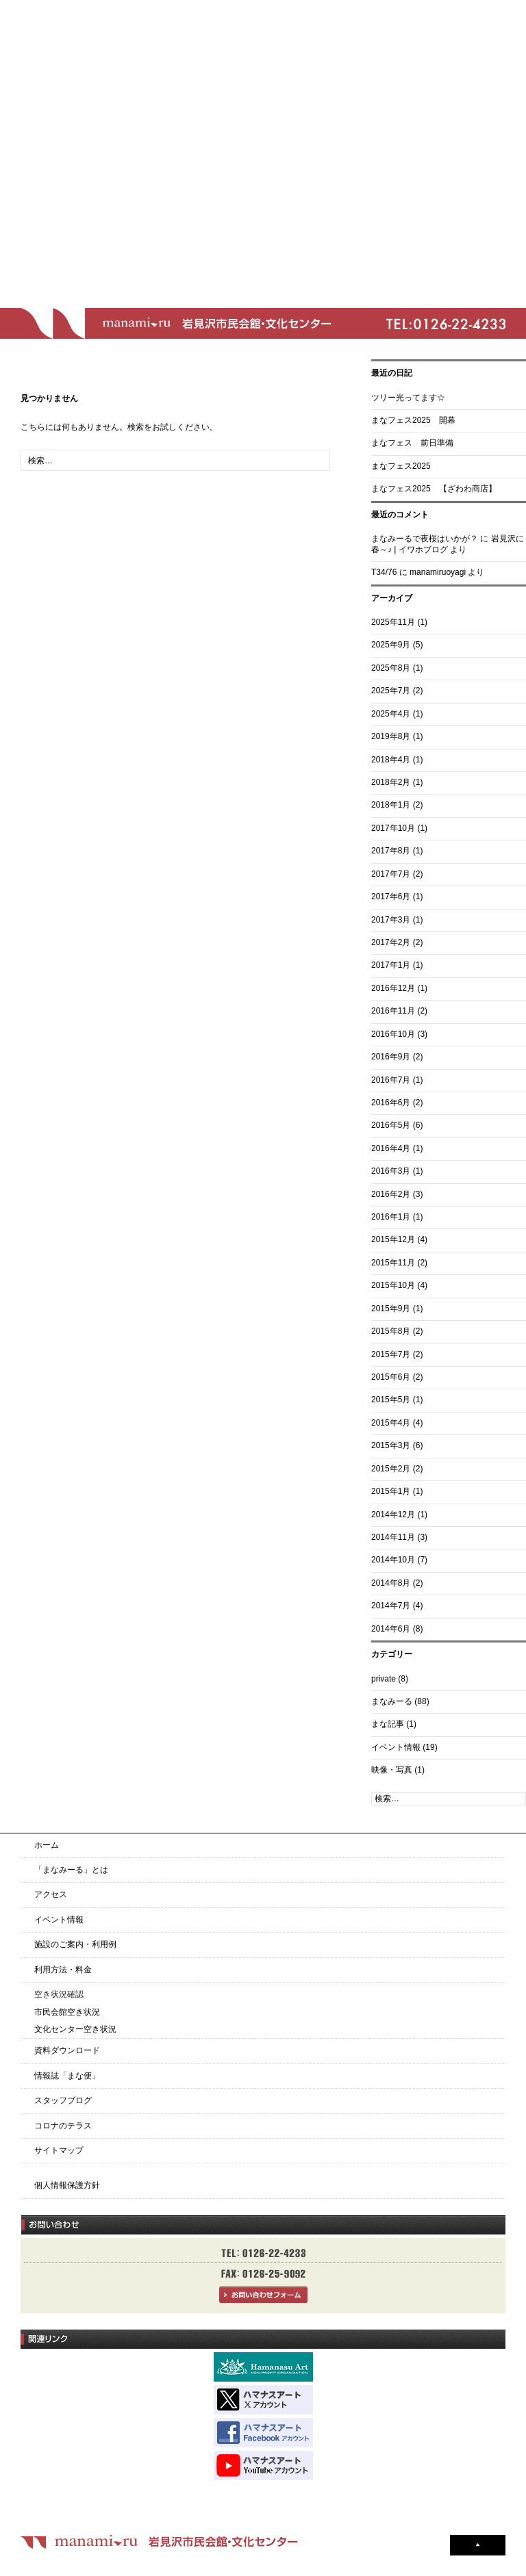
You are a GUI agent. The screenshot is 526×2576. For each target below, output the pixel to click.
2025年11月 (393, 622)
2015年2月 (390, 1468)
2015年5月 (390, 1399)
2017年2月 (390, 942)
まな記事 (387, 1724)
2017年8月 (390, 850)
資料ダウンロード (67, 2050)
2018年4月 (390, 759)
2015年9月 (390, 1308)
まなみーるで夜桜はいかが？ (424, 538)
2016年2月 (390, 1194)
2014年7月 (390, 1605)
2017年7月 (390, 874)
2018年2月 (390, 782)
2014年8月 (390, 1583)
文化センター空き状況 (75, 2029)
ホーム (46, 1845)
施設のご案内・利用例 (75, 1944)
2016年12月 (393, 988)
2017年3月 (390, 920)
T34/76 (384, 572)
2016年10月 (393, 1034)
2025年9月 (390, 644)
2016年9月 (390, 1056)
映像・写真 (391, 1770)
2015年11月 (393, 1262)
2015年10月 (393, 1285)
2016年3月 (390, 1171)
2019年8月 (390, 736)
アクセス (50, 1894)
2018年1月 (390, 805)
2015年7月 (390, 1354)
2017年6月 (390, 896)
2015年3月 (390, 1445)
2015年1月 (390, 1491)
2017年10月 (393, 828)
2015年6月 (390, 1377)
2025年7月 (390, 690)
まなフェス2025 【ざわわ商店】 (434, 488)
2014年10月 (393, 1559)
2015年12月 (393, 1239)
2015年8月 (390, 1331)
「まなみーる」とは (71, 1870)
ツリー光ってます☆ (408, 397)
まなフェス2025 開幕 (413, 420)
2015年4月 (390, 1423)
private (383, 1679)
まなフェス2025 (401, 466)
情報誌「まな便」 (67, 2076)
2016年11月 (393, 1011)
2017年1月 (390, 965)
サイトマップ (59, 2150)
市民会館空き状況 (67, 2012)
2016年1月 (390, 1217)
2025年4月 (390, 714)
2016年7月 (390, 1080)
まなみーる (391, 1701)
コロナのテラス (63, 2125)
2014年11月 (393, 1537)
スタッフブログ (63, 2100)
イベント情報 (396, 1747)
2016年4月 (390, 1148)
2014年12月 (393, 1514)
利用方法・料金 (63, 1969)
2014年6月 (390, 1629)
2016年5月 (390, 1125)
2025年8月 (390, 668)
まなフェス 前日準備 (412, 443)
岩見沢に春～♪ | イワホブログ (447, 544)
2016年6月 (390, 1102)
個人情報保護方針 (67, 2185)
